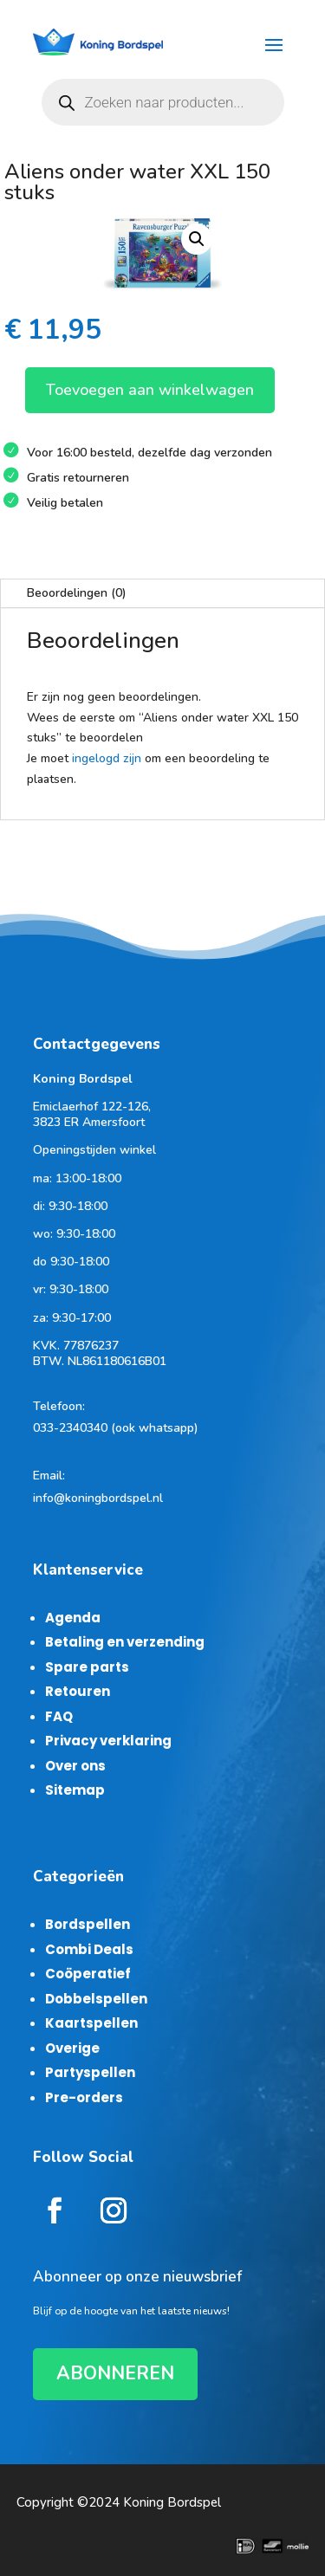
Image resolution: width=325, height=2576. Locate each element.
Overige (72, 2048)
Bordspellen (87, 1924)
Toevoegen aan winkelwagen (150, 389)
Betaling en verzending (125, 1642)
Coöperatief (88, 1973)
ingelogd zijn (106, 758)
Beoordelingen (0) (77, 593)
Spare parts (87, 1667)
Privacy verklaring (108, 1740)
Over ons (75, 1766)
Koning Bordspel (172, 2502)
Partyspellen (90, 2072)
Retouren (77, 1691)
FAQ (59, 1716)
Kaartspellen (91, 2023)
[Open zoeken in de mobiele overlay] (163, 102)
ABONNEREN (115, 2373)
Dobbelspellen (96, 1999)
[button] (196, 239)
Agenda (73, 1617)
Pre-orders (84, 2097)
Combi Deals (89, 1949)
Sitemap (75, 1790)
